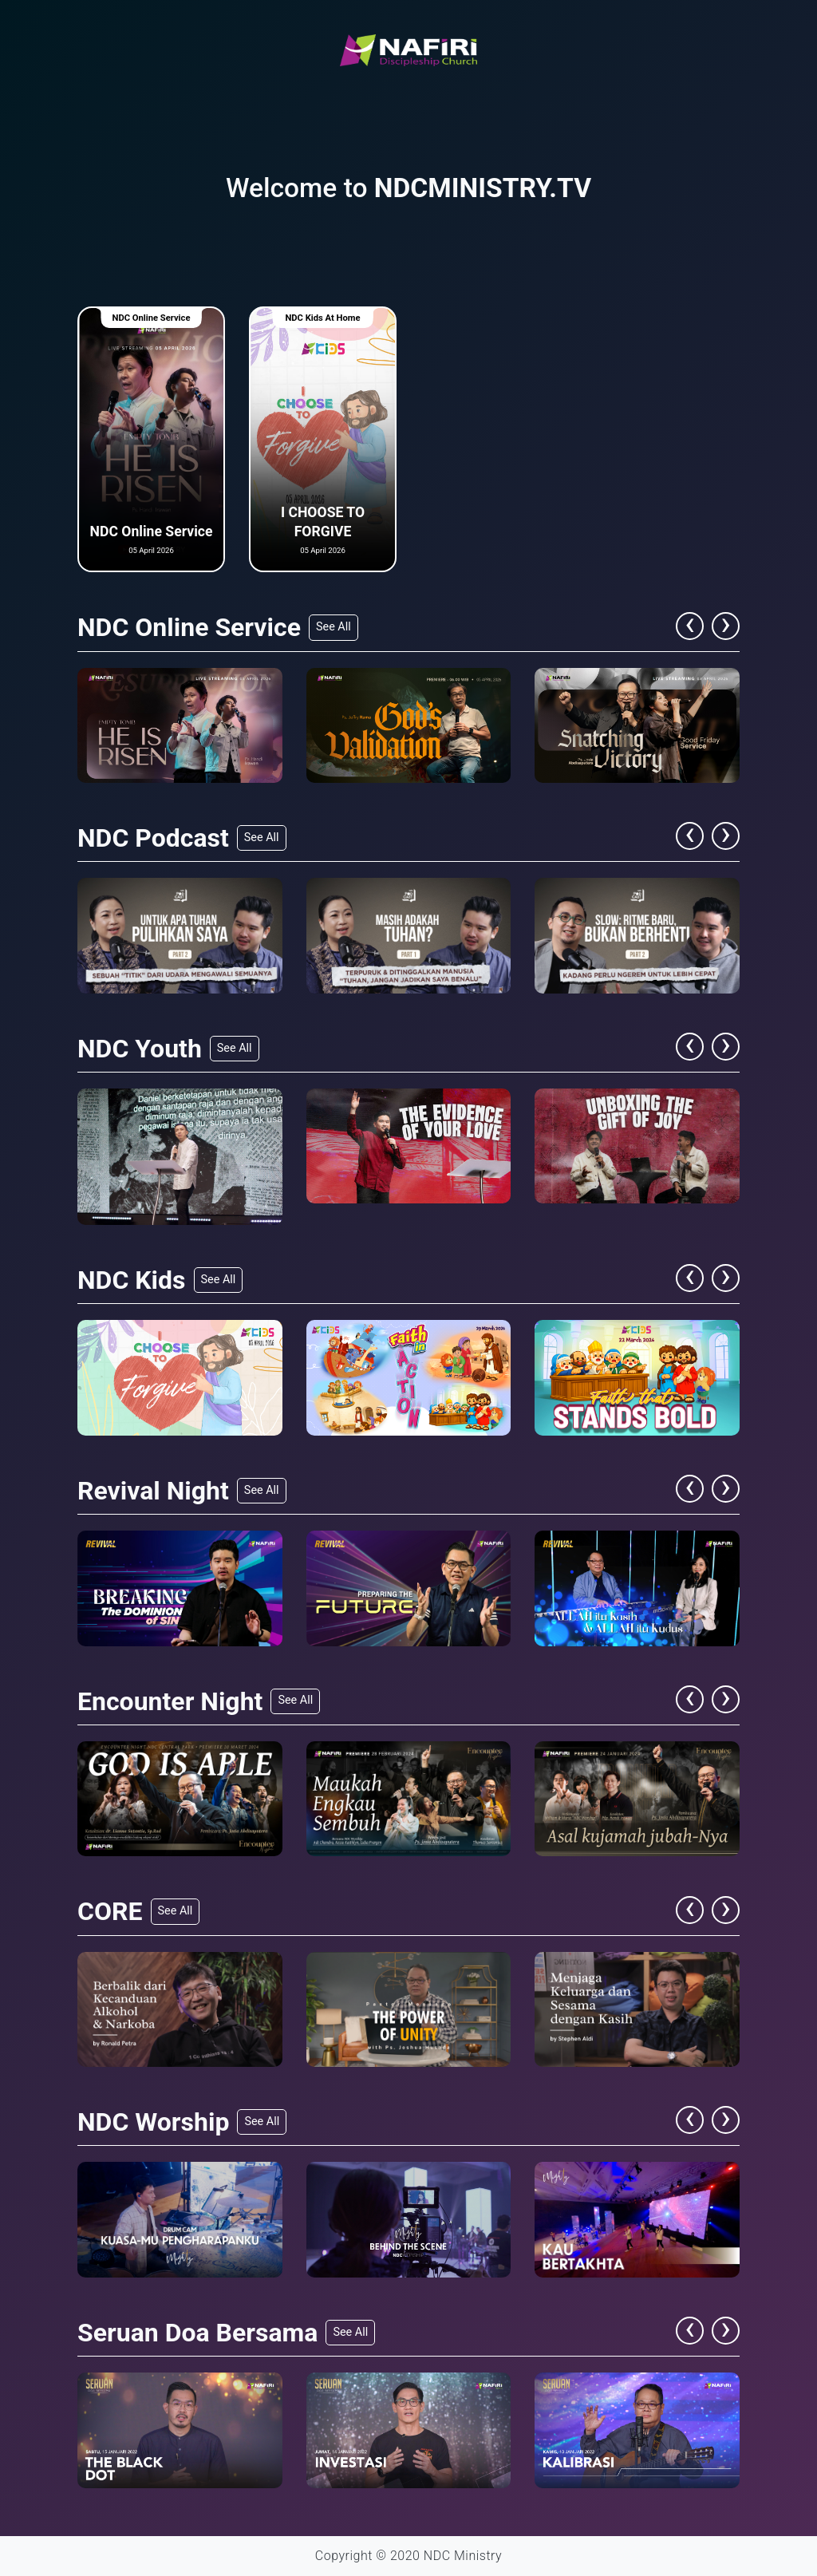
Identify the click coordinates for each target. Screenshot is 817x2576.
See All (333, 627)
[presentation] (694, 626)
